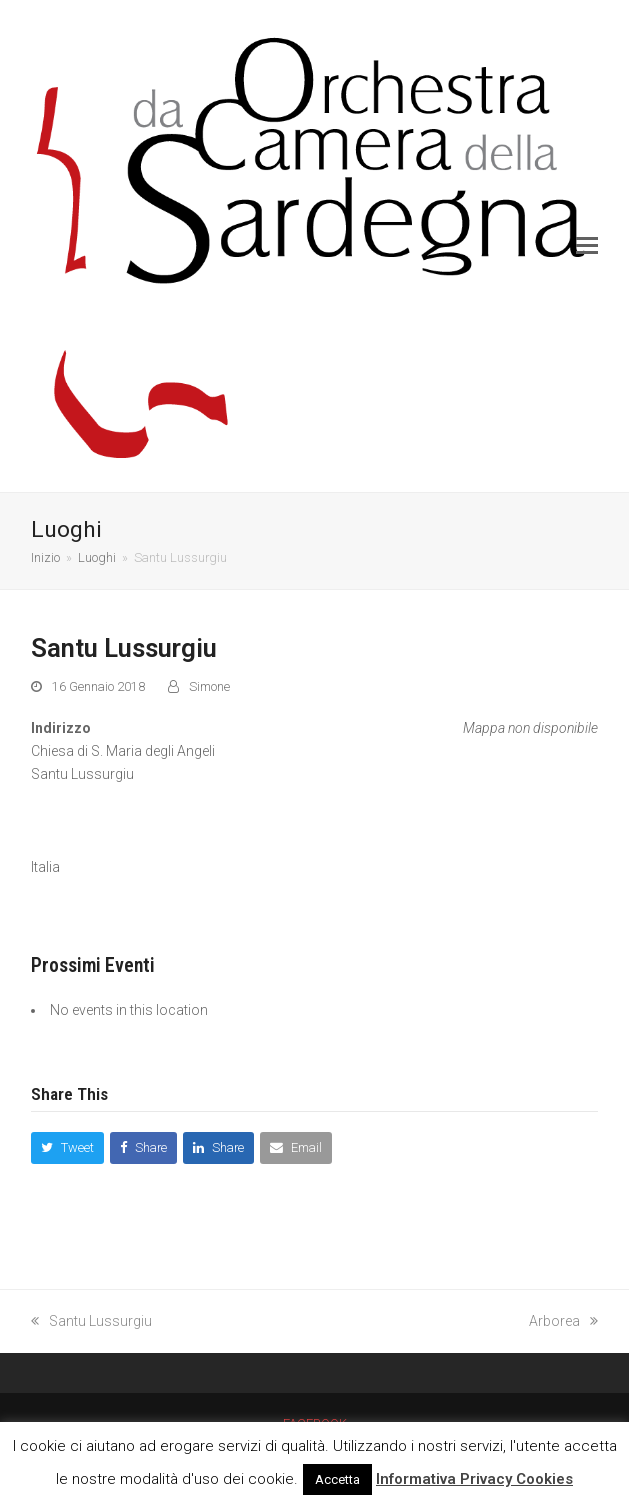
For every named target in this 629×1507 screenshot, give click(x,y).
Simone (209, 686)
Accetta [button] (337, 1479)
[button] (587, 246)
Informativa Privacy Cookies (474, 1479)
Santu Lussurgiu (91, 1321)
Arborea (563, 1321)
